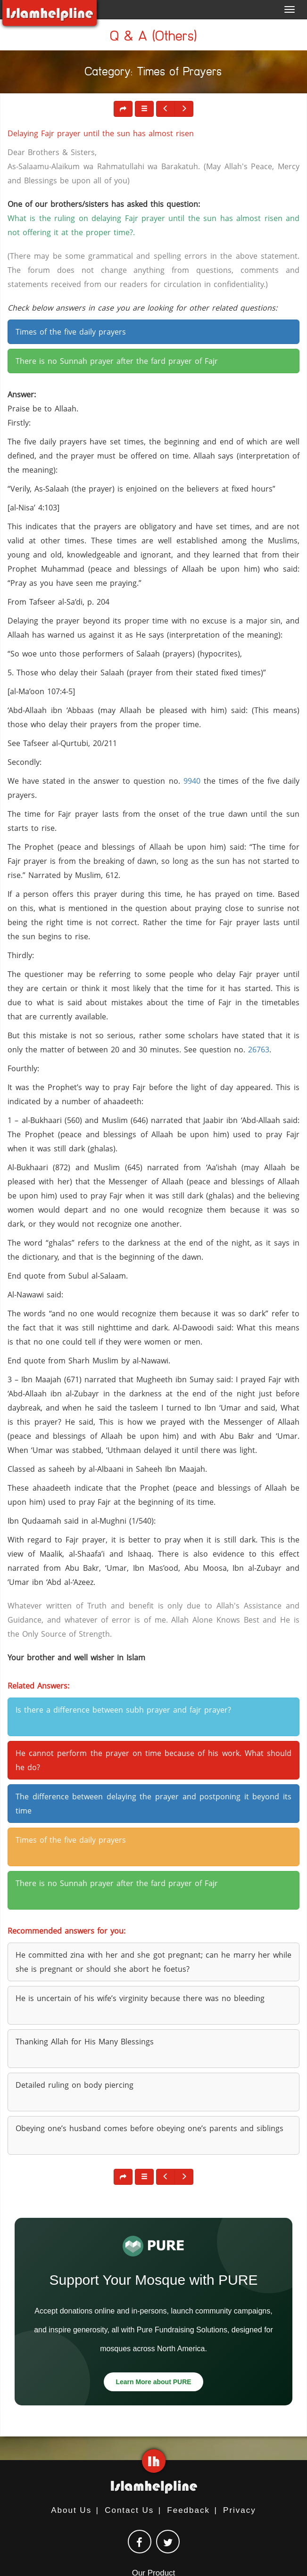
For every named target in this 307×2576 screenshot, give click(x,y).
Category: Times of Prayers (153, 73)
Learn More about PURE (153, 2382)
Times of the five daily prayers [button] (71, 332)
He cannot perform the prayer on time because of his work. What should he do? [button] (153, 1760)
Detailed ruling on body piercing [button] (74, 2085)
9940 (191, 781)
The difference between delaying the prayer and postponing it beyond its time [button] (153, 1803)
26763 (258, 1049)
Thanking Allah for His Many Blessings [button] (85, 2041)
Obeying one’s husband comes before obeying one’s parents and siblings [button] (149, 2128)
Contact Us (129, 2510)
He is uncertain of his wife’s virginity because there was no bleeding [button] (140, 1998)
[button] (144, 109)
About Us (71, 2510)
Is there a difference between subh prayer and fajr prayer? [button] (123, 1710)
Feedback (188, 2510)
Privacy (239, 2510)
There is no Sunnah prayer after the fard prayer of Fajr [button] (117, 361)
